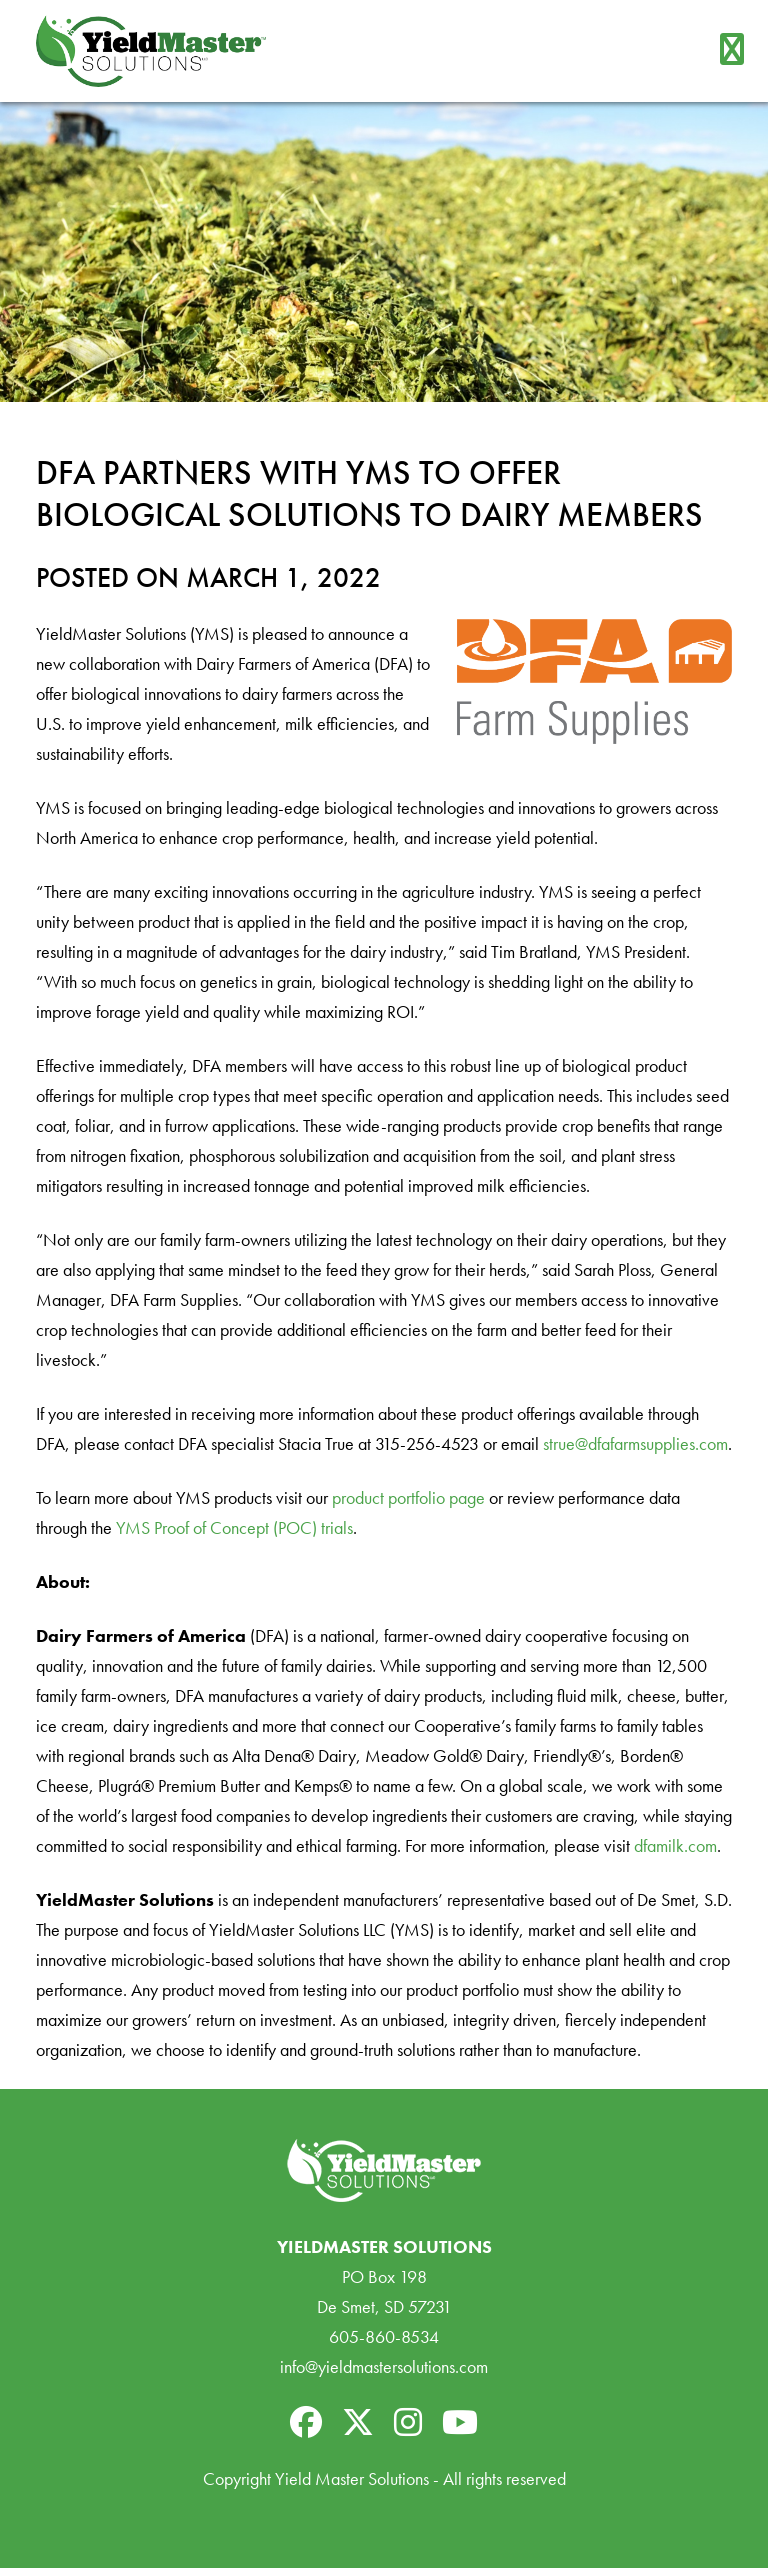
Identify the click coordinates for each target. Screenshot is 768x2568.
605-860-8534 (384, 2336)
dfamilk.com (675, 1845)
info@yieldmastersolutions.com (384, 2366)
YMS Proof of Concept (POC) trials (234, 1527)
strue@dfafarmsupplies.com (635, 1443)
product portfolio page (408, 1497)
